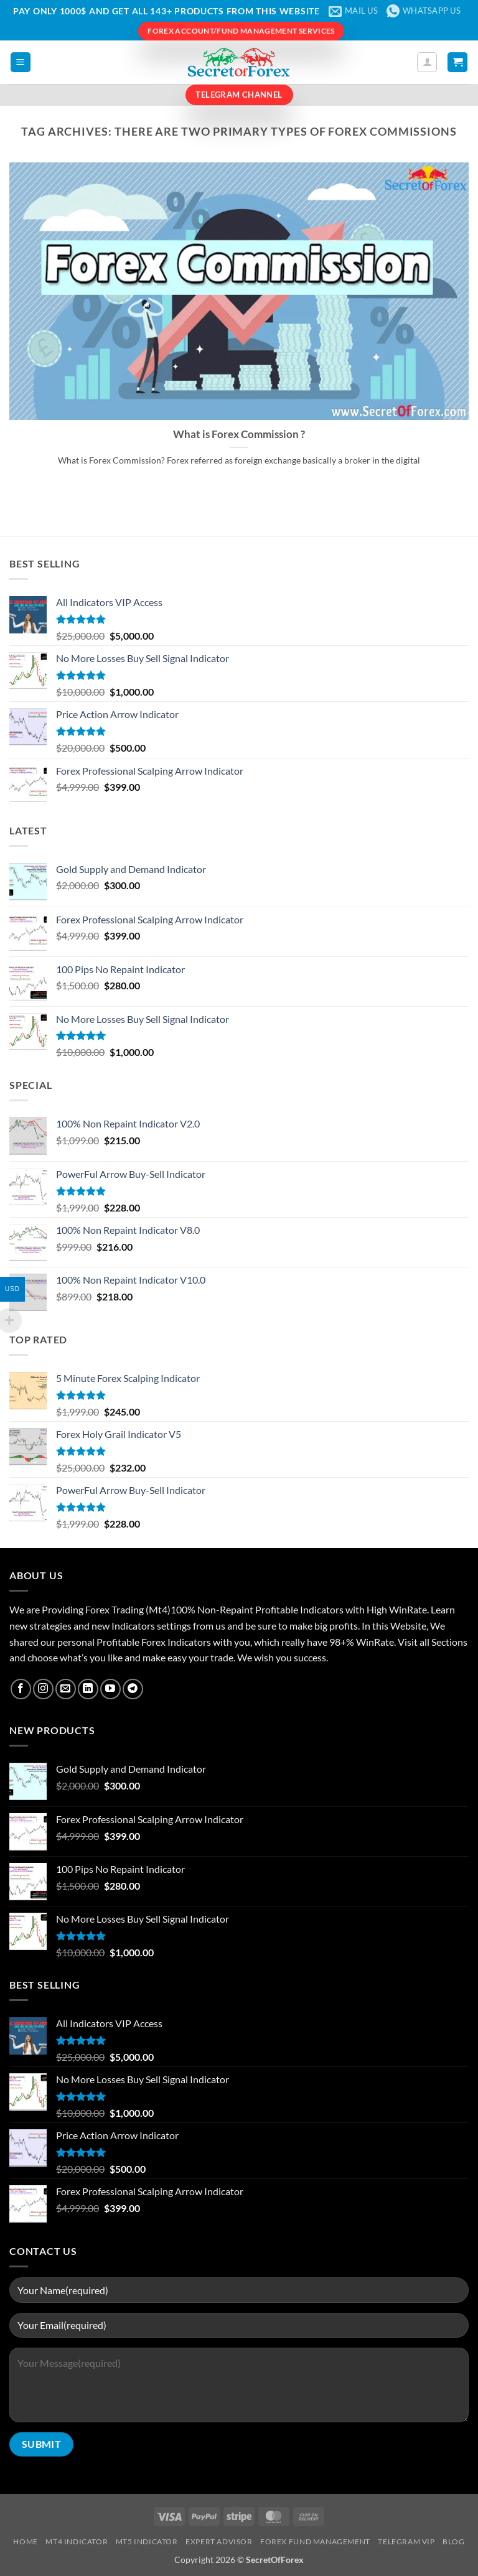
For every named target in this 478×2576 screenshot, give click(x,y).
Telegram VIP (406, 2541)
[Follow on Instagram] (43, 1689)
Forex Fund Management (315, 2541)
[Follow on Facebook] (21, 1689)
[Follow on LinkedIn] (88, 1689)
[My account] (427, 62)
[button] (20, 62)
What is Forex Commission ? (239, 434)
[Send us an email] (65, 1689)
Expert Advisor (219, 2541)
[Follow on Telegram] (133, 1689)
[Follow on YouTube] (110, 1689)
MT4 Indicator (76, 2541)
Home (25, 2541)
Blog (453, 2541)
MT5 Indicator (147, 2541)
